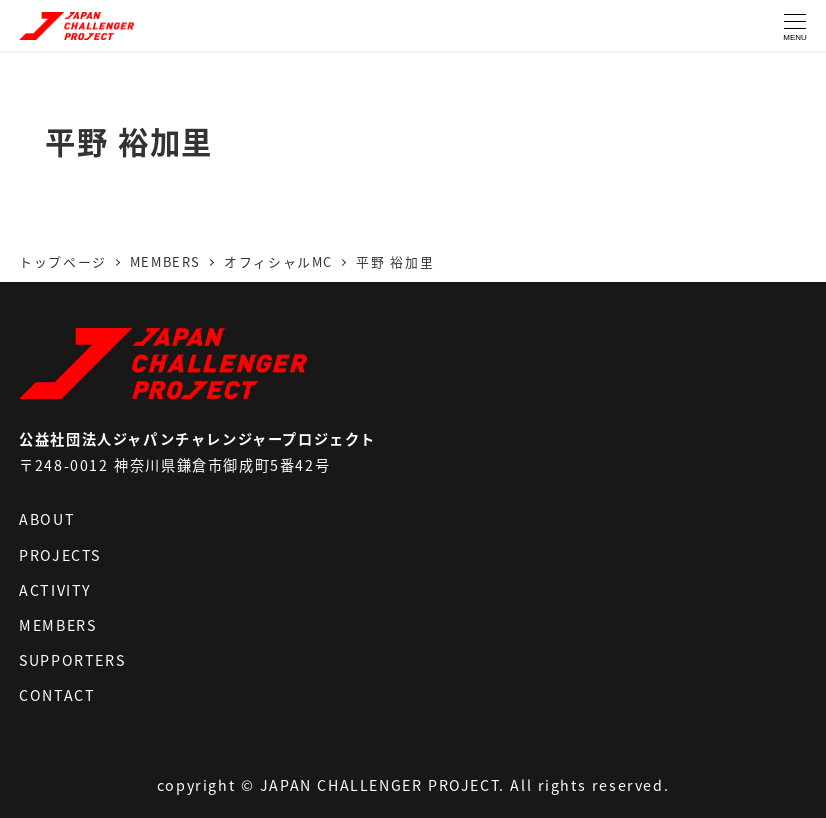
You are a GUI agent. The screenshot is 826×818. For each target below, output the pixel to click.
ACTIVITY (55, 590)
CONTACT (57, 695)
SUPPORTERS (72, 660)
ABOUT (47, 519)
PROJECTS (60, 555)
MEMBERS (57, 625)
